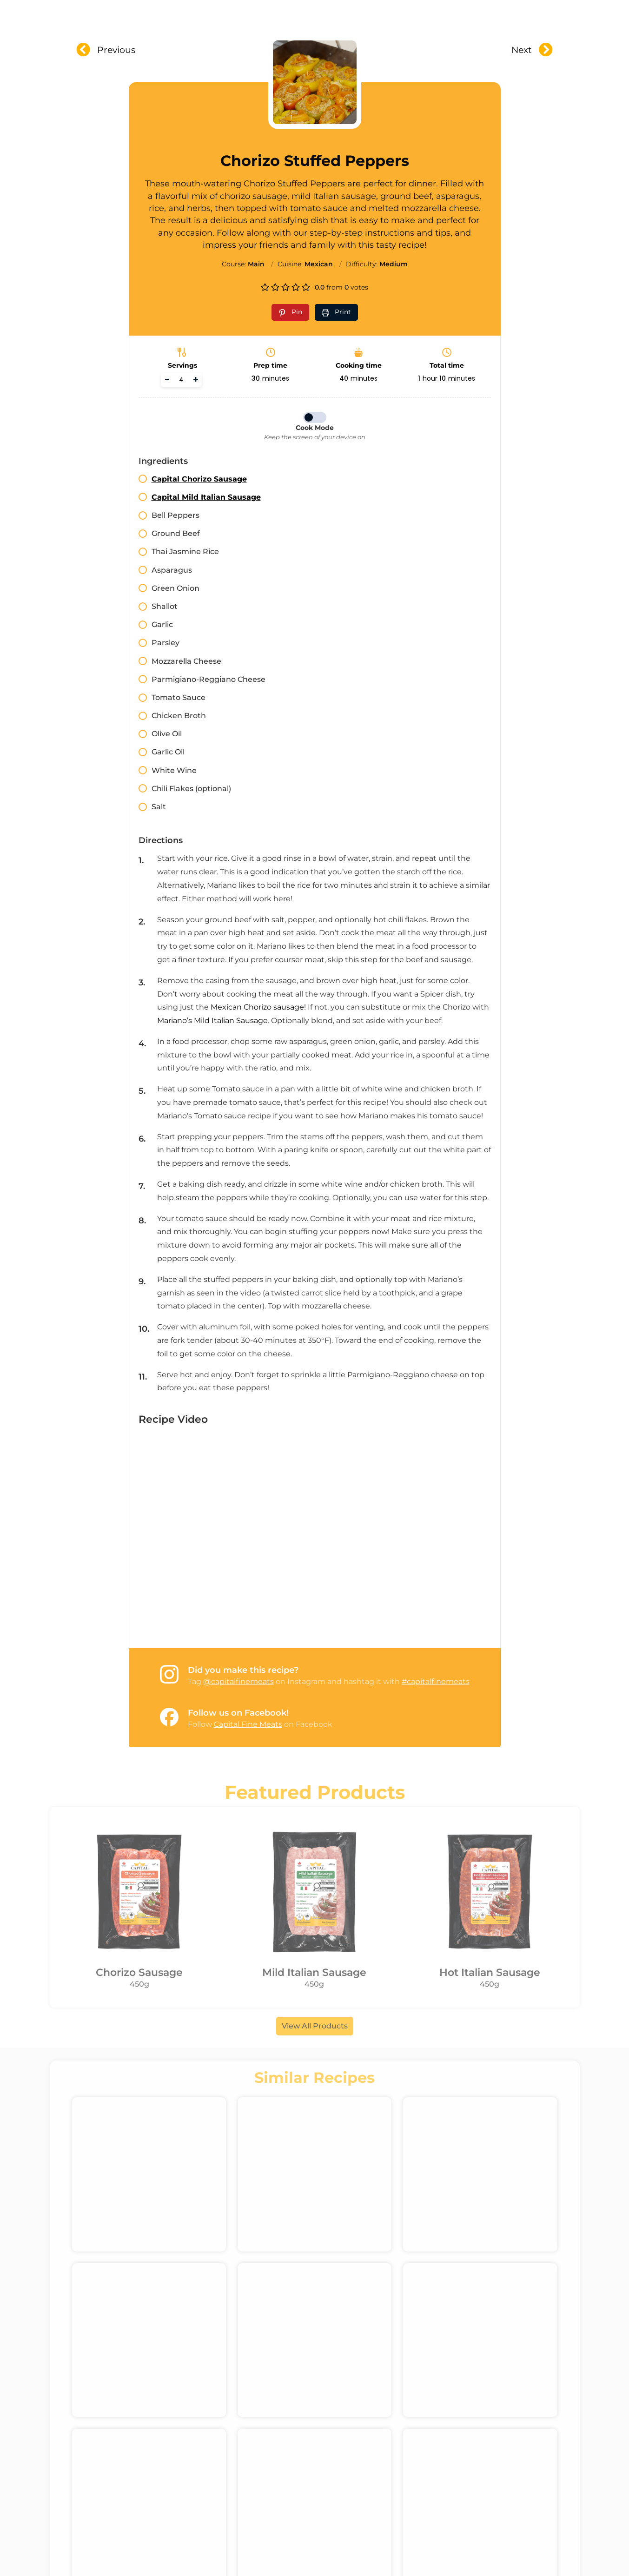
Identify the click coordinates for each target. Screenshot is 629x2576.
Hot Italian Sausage (489, 1972)
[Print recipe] (336, 312)
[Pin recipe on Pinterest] (290, 312)
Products (296, 15)
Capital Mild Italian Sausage (206, 497)
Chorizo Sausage (139, 1972)
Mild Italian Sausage (314, 1972)
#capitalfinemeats (436, 1681)
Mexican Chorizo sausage (256, 1007)
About (242, 15)
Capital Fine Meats (248, 1724)
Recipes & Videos (374, 15)
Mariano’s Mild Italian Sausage (212, 1020)
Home (197, 15)
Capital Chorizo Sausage (199, 479)
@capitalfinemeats (238, 1681)
